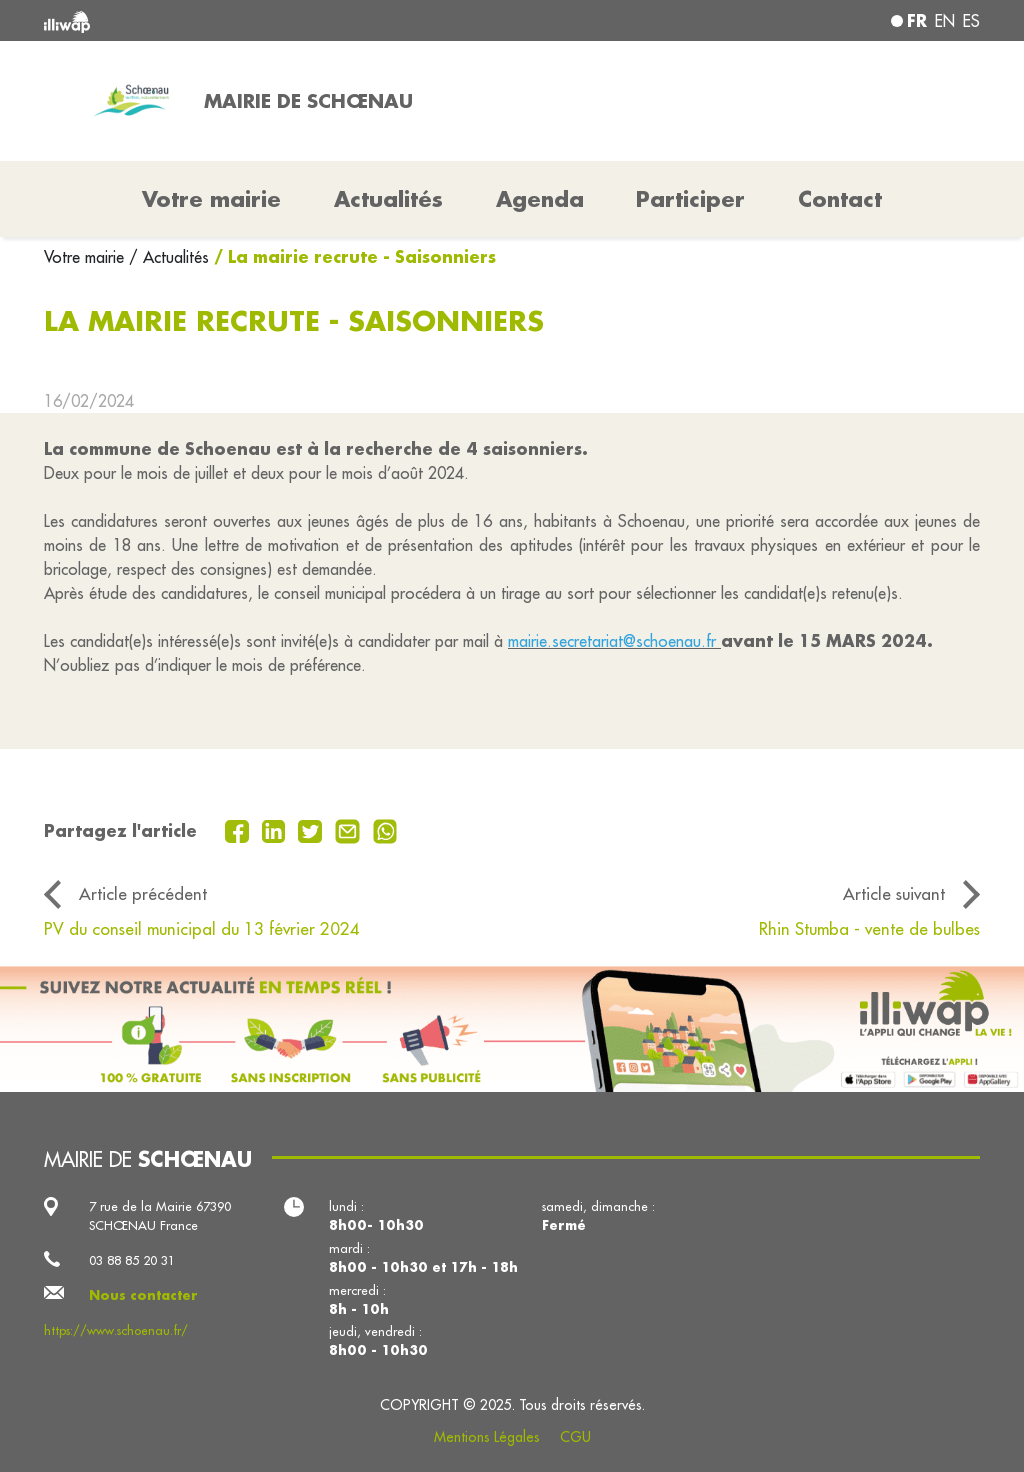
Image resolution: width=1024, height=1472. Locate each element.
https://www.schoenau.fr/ (116, 1330)
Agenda (540, 199)
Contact (840, 199)
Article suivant (894, 893)
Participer (690, 199)
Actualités (388, 199)
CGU (575, 1437)
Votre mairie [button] (211, 199)
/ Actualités (169, 257)
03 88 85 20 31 (132, 1260)
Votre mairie (86, 257)
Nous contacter (143, 1295)
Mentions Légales (487, 1437)
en (945, 21)
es (971, 21)
